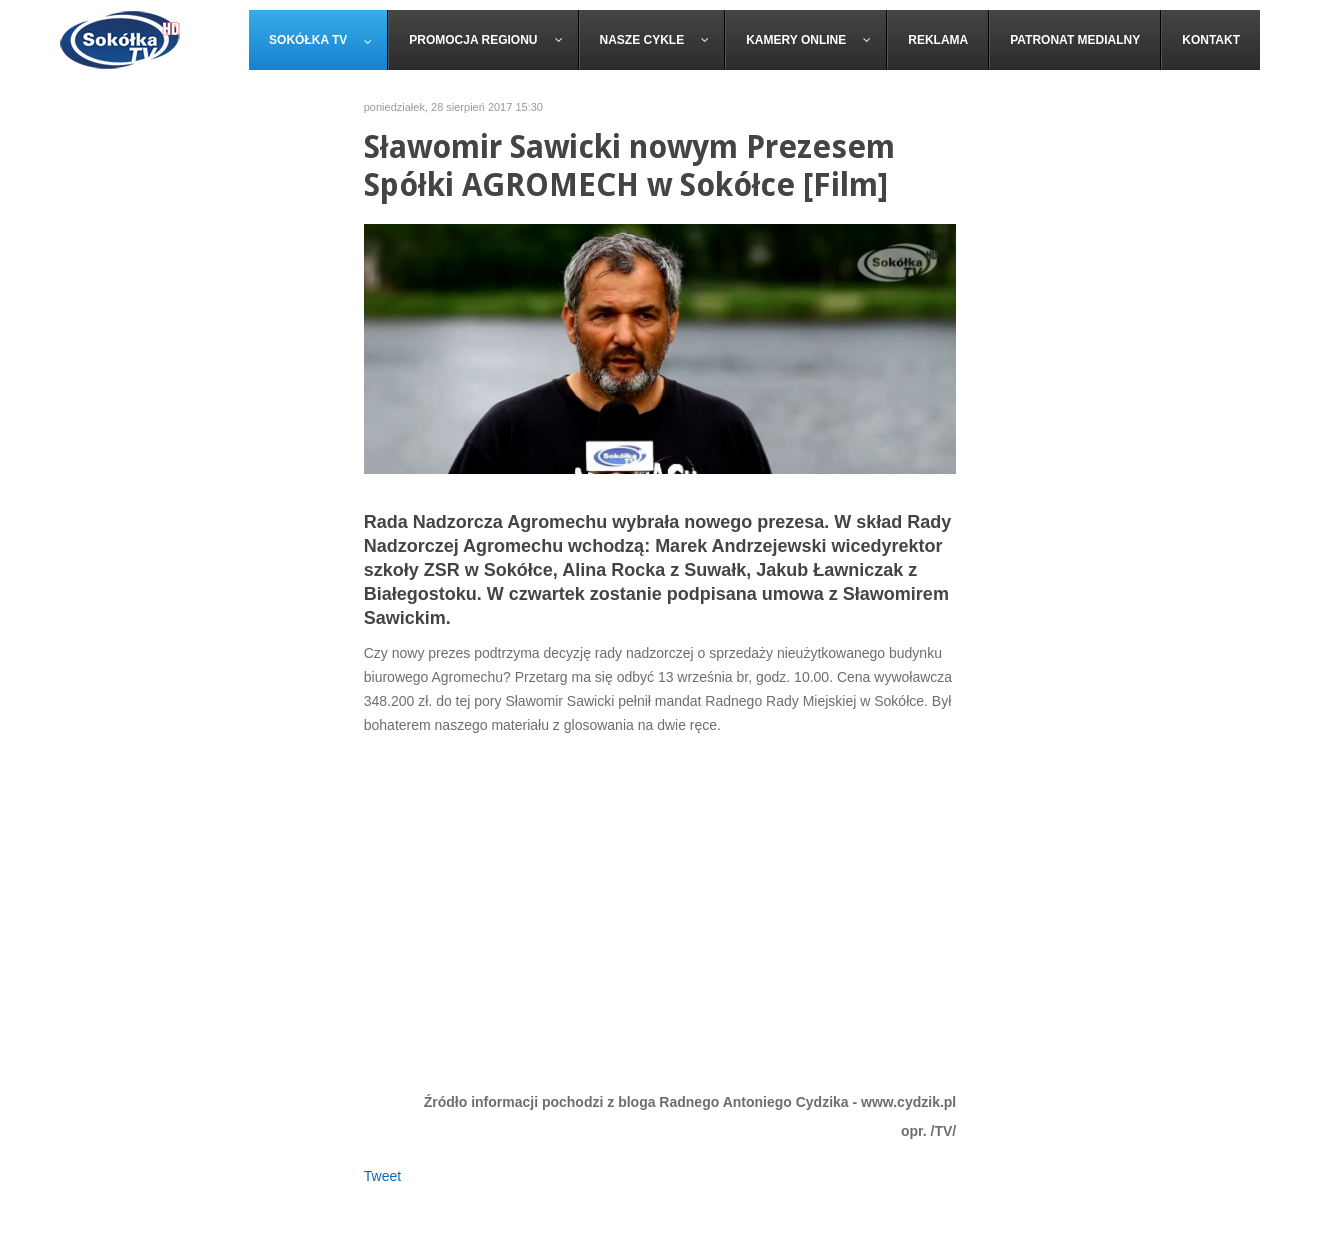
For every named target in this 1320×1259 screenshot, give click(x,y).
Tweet (382, 1176)
